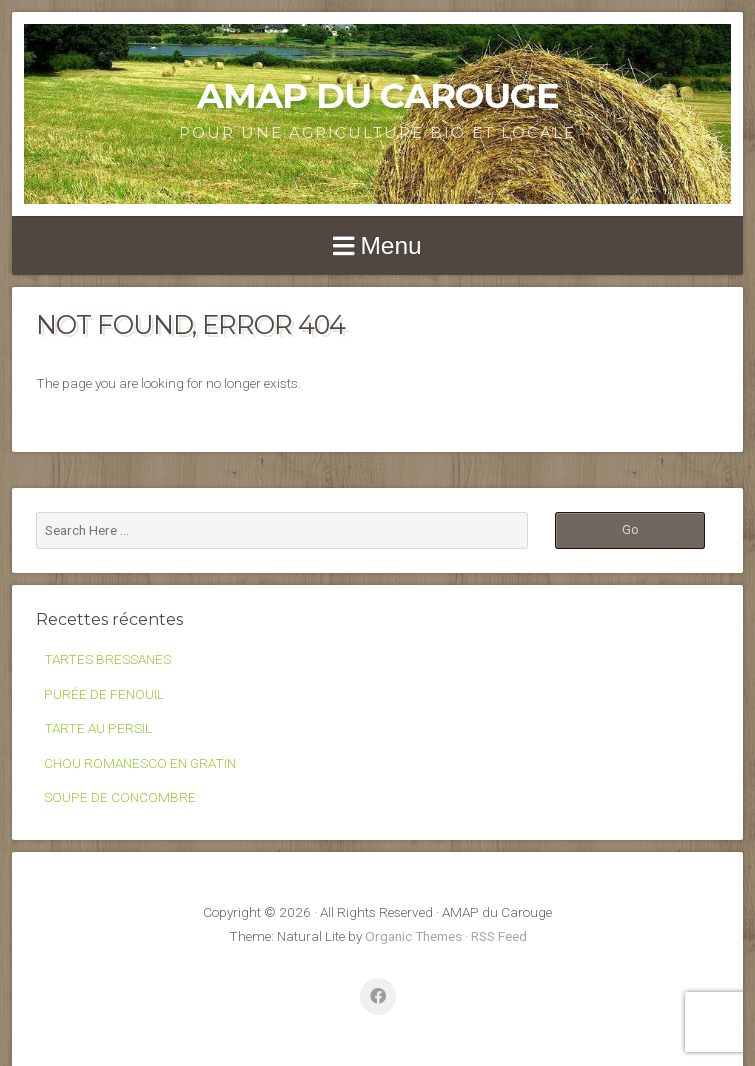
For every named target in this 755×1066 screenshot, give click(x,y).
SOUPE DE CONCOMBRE (120, 797)
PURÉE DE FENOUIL (104, 694)
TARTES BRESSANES (107, 659)
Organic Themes (413, 936)
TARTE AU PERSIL (98, 728)
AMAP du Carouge (378, 95)
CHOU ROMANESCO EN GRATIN (140, 763)
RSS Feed (499, 936)
